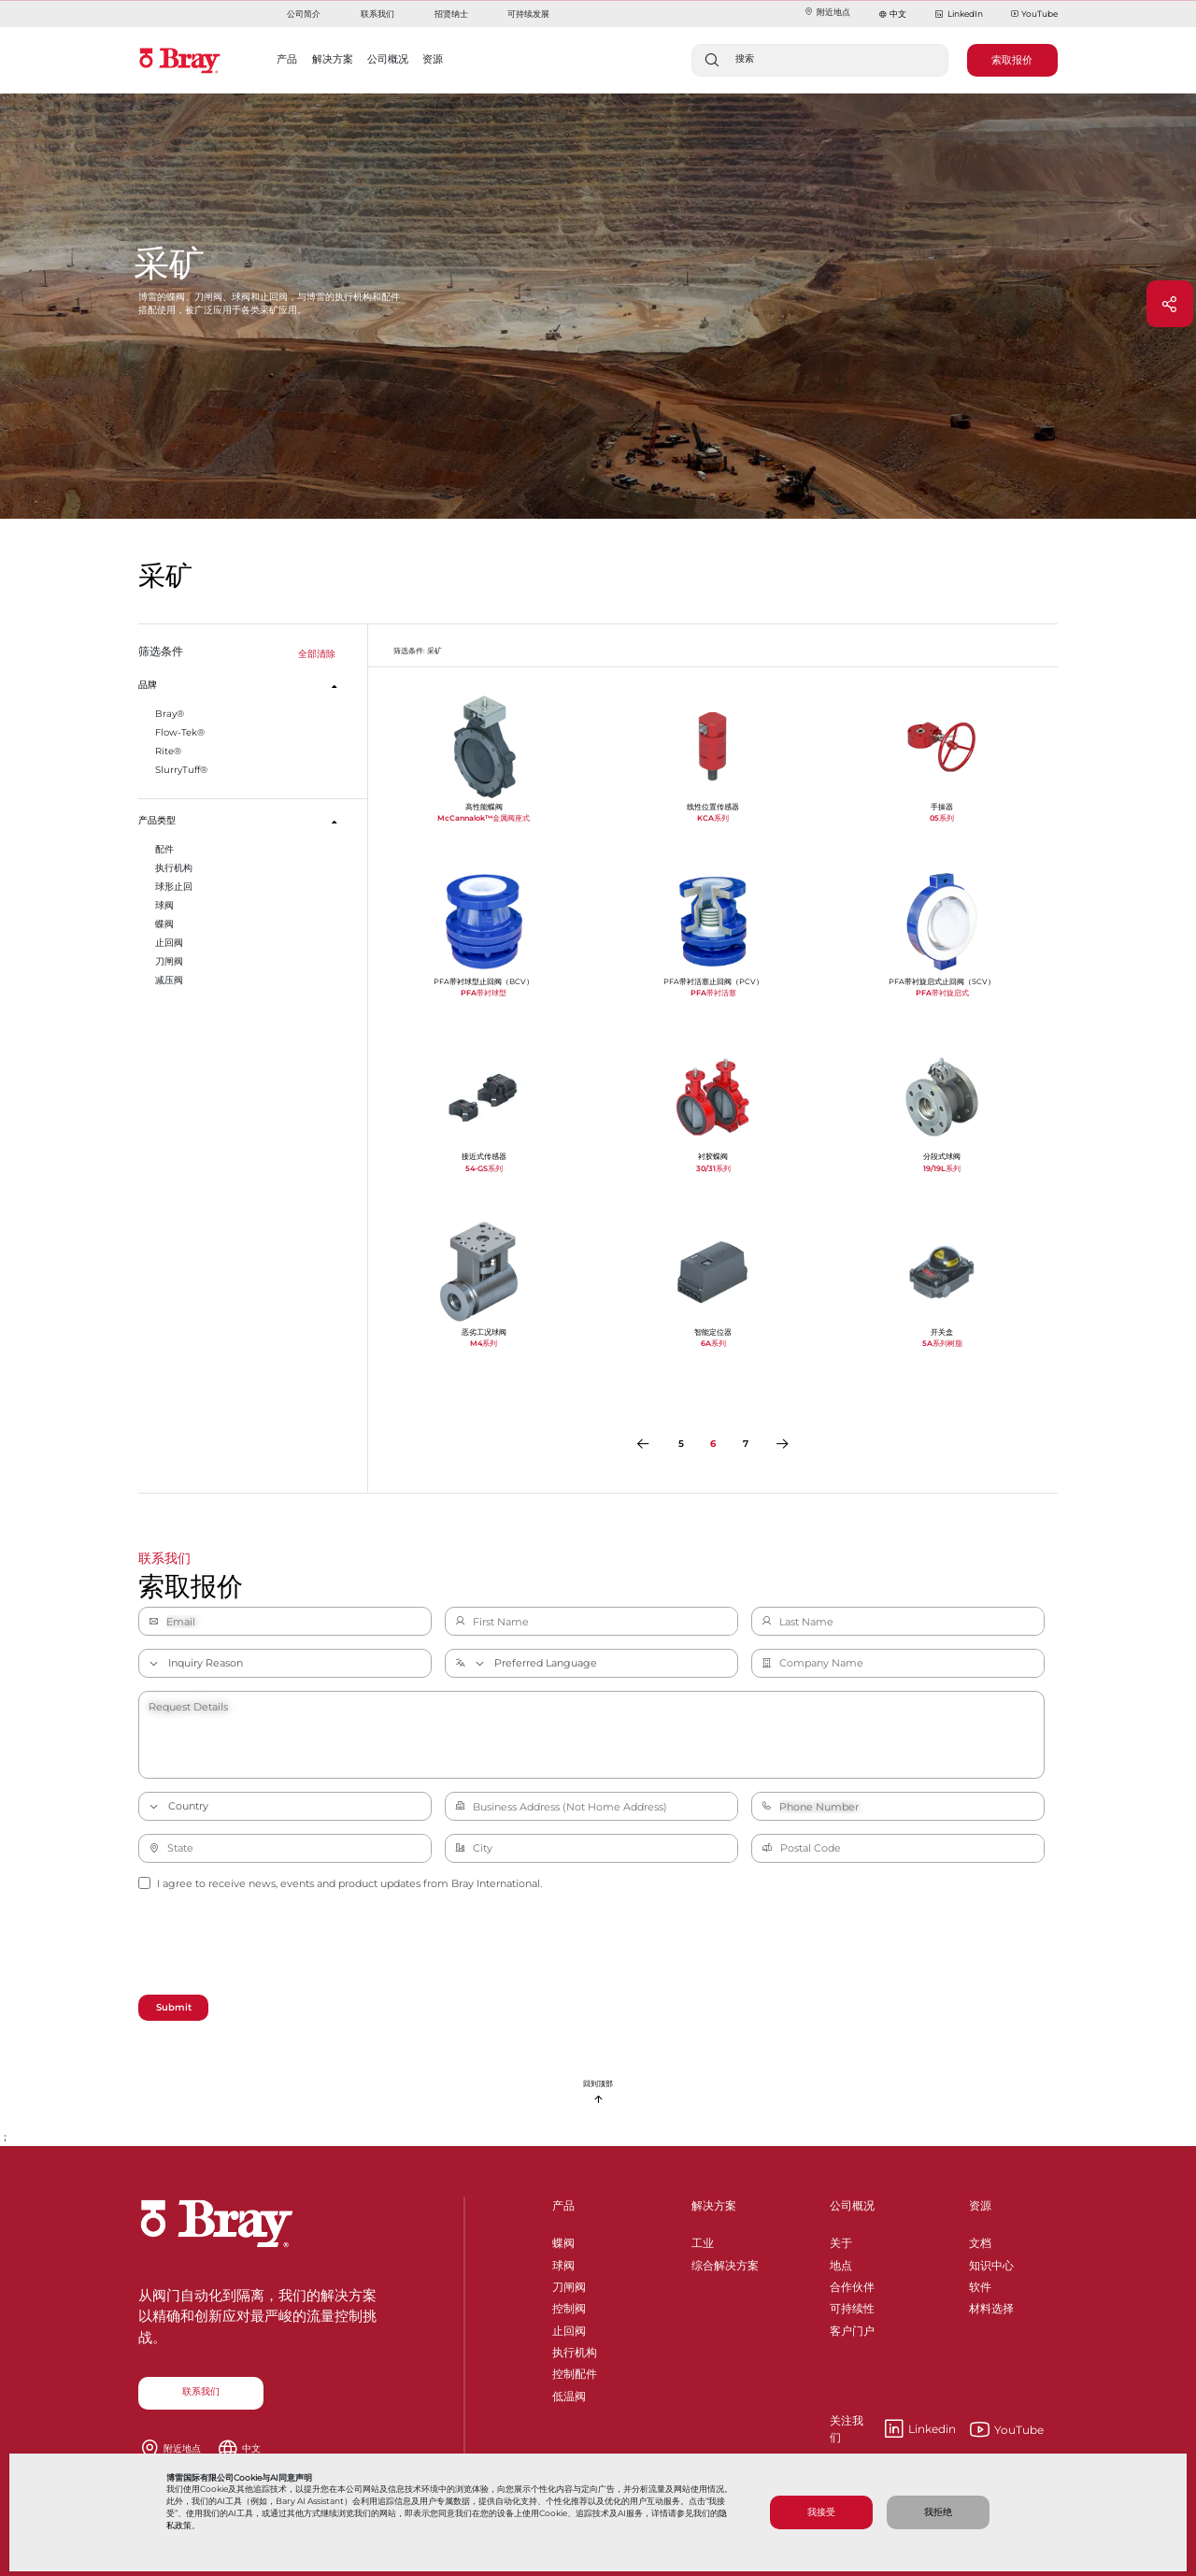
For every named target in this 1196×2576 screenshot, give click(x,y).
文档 (980, 2240)
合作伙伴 (852, 2284)
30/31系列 (713, 1168)
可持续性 (852, 2305)
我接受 (821, 2512)
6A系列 (713, 1343)
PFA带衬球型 (483, 992)
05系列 (942, 818)
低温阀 (569, 2393)
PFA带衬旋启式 (942, 992)
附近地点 (826, 12)
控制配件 (574, 2371)
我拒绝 (938, 2512)
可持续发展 (528, 13)
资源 (980, 2205)
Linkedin (893, 2429)
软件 (980, 2284)
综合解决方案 (725, 2262)
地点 (841, 2262)
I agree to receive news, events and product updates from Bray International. (340, 1883)
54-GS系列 (484, 1168)
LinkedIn (958, 14)
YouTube (1034, 14)
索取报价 (1011, 59)
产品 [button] (287, 58)
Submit (174, 2007)
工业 (702, 2240)
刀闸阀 (569, 2284)
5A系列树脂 (942, 1343)
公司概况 (852, 2205)
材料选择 (991, 2305)
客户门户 (852, 2328)
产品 (563, 2205)
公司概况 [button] (387, 58)
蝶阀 (563, 2240)
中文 (898, 13)
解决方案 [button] (332, 58)
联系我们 (377, 13)
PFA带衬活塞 (713, 992)
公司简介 (303, 13)
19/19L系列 (942, 1168)
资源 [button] (432, 58)
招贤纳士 (451, 13)
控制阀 (569, 2305)
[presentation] (280, 1945)
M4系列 (483, 1343)
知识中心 (991, 2262)
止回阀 (569, 2328)
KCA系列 (713, 818)
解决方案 (713, 2205)
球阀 (563, 2262)
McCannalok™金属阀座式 (483, 818)
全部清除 (316, 654)
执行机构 (574, 2349)
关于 (841, 2240)
